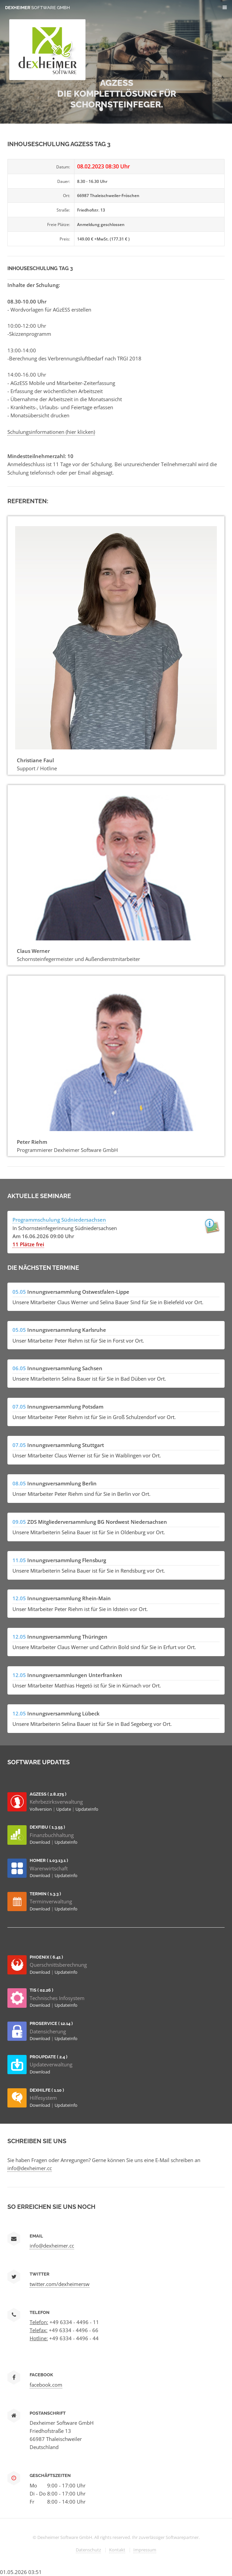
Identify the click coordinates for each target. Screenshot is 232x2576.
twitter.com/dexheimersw (60, 2284)
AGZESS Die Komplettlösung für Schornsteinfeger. (116, 93)
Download (40, 1842)
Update (64, 1809)
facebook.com (46, 2384)
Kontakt (117, 2550)
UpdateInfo (86, 1809)
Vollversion (41, 1809)
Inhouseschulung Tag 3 (40, 268)
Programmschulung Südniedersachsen (59, 1219)
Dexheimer (37, 7)
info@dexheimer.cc (29, 2168)
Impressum (144, 2550)
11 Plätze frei (28, 1244)
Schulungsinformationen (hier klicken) (51, 431)
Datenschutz (88, 2550)
